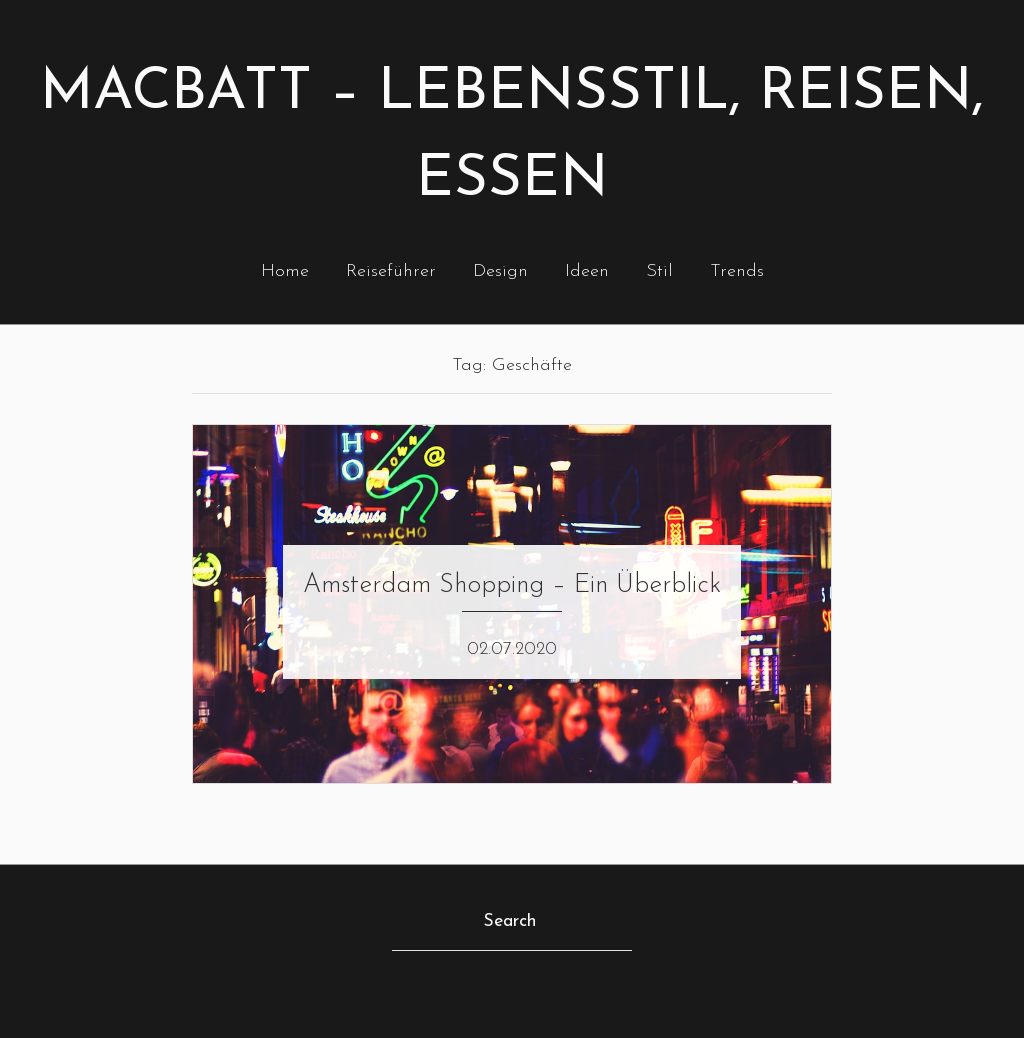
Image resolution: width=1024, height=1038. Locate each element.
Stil (659, 271)
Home (285, 271)
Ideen (587, 271)
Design (500, 271)
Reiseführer (391, 271)
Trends (737, 271)
